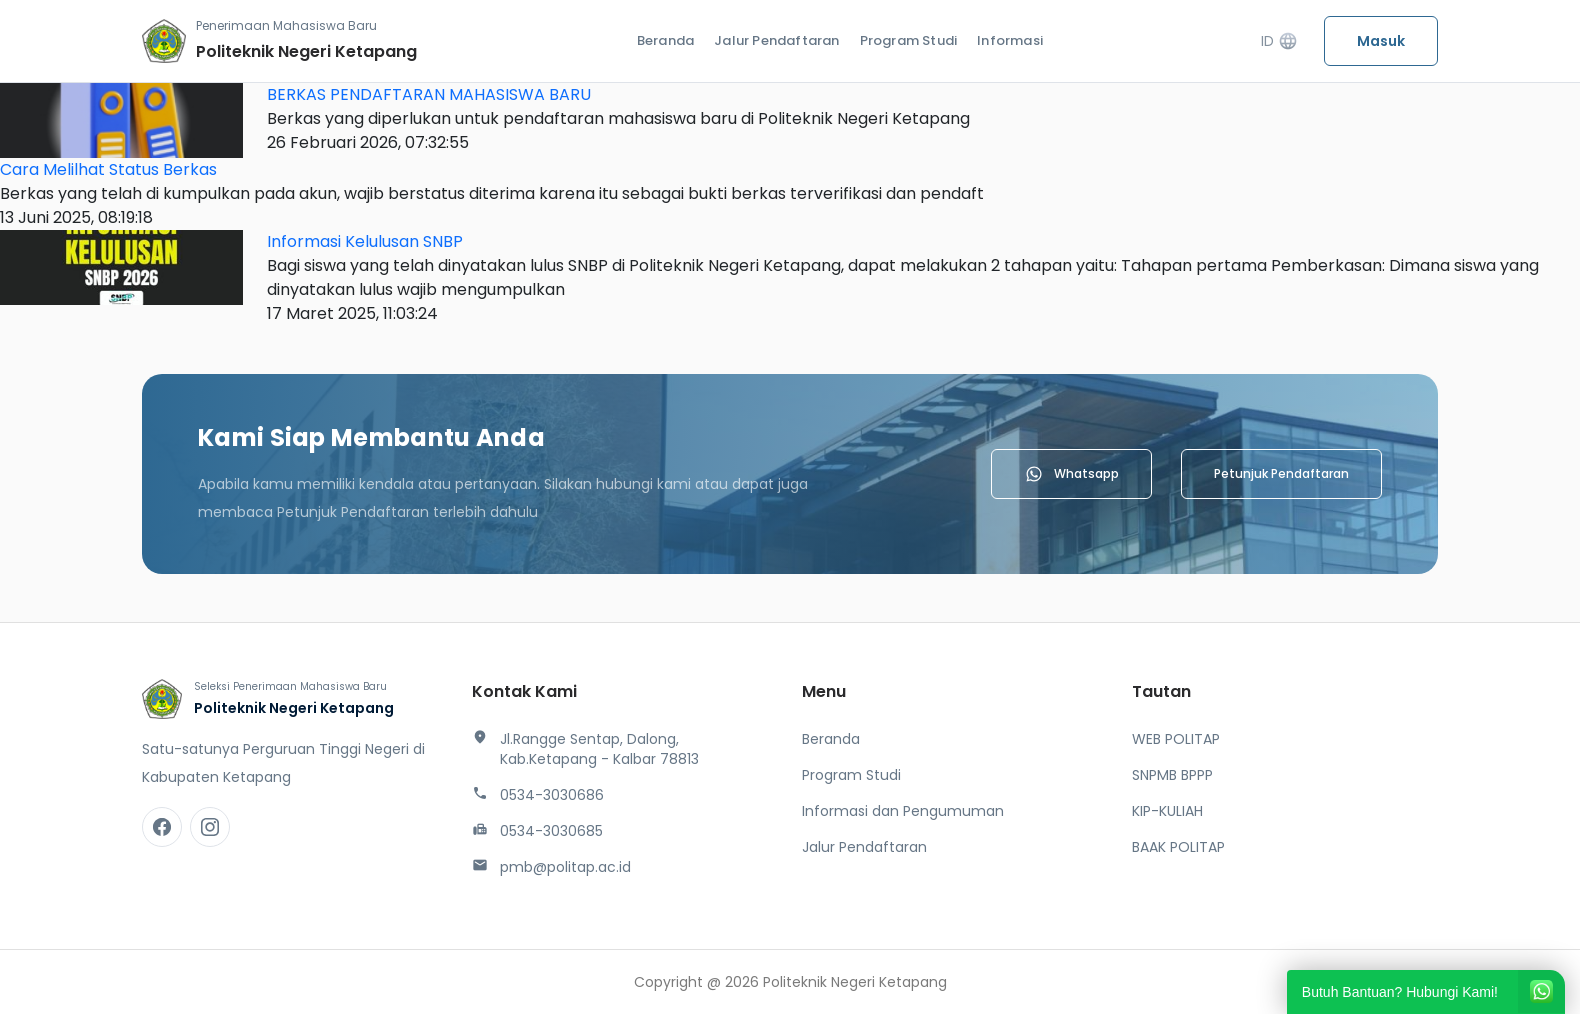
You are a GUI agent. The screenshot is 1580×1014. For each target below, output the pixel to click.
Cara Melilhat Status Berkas (108, 169)
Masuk (1381, 41)
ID (1279, 41)
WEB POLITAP (1176, 739)
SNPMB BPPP (1172, 775)
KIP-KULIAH (1167, 811)
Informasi (1010, 40)
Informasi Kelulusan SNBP (365, 241)
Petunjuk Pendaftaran (1281, 473)
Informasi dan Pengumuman (903, 811)
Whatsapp (1071, 474)
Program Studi (909, 40)
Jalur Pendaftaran (776, 40)
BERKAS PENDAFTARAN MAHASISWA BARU (429, 94)
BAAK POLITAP (1178, 847)
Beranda (665, 40)
